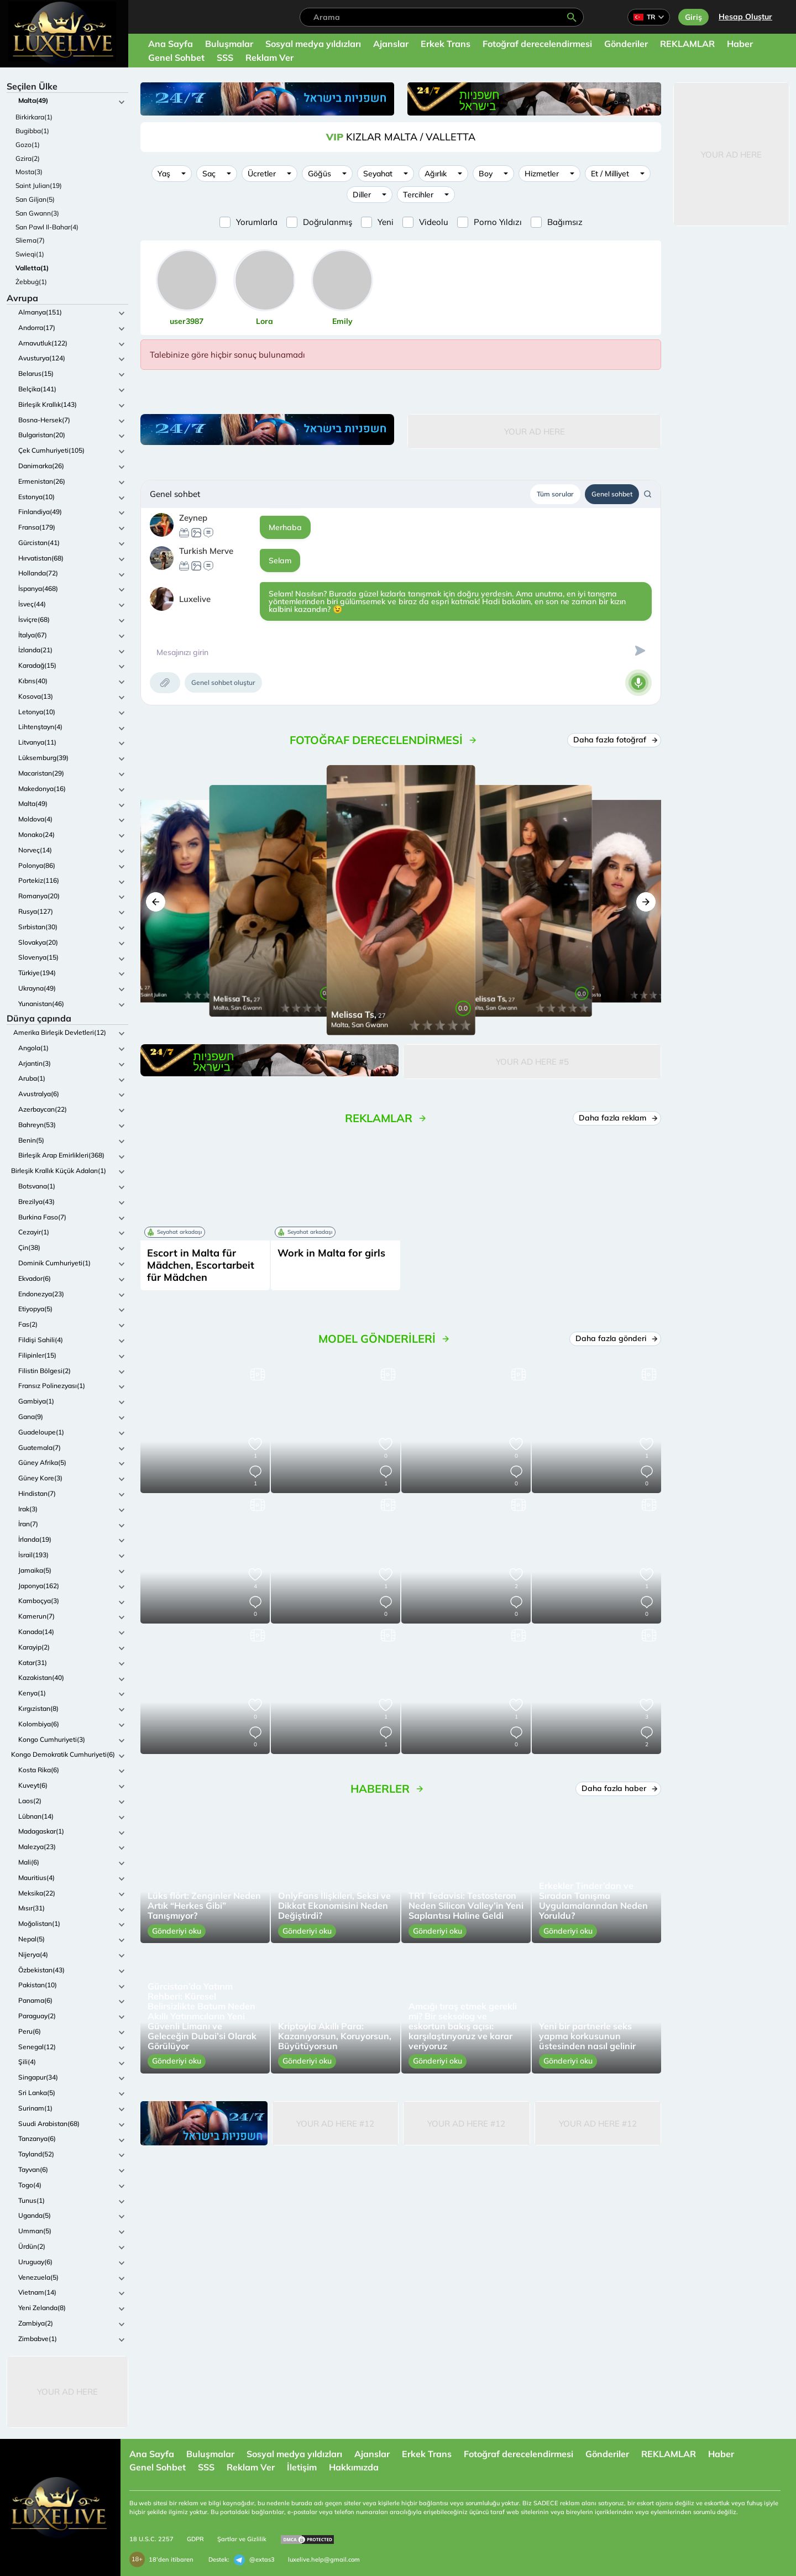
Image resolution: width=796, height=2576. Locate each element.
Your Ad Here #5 (532, 1061)
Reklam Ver (269, 57)
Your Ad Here (67, 2391)
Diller (362, 195)
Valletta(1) (32, 268)
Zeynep (193, 517)
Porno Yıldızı (498, 222)
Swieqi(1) (29, 254)
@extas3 (254, 2559)
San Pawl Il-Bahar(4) (46, 227)
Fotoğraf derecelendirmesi (537, 43)
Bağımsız (565, 222)
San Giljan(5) (35, 199)
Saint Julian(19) (38, 185)
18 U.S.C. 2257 (151, 2539)
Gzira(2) (27, 158)
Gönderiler (626, 43)
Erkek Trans (445, 43)
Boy (486, 174)
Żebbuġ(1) (31, 282)
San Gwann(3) (37, 213)
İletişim (302, 2467)
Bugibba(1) (32, 131)
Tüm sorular (555, 494)
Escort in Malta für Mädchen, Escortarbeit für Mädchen (200, 1265)
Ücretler (262, 174)
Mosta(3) (29, 171)
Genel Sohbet (176, 57)
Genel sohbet (611, 494)
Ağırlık (436, 174)
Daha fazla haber (618, 1788)
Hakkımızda (354, 2467)
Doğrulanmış (327, 222)
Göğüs (319, 174)
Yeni (386, 222)
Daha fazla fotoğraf (614, 740)
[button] (155, 902)
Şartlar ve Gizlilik (241, 2539)
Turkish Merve (206, 551)
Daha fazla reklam (617, 1118)
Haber (740, 43)
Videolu (433, 222)
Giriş (693, 17)
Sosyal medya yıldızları (313, 43)
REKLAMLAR (687, 43)
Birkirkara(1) (34, 117)
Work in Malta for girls (331, 1253)
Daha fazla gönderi (615, 1338)
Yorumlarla (256, 222)
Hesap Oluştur (745, 17)
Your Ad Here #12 (335, 2123)
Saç (209, 174)
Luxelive (195, 599)
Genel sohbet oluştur (223, 682)
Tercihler (418, 195)
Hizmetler (542, 174)
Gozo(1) (27, 144)
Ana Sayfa (170, 43)
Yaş (164, 174)
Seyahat (377, 174)
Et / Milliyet (610, 174)
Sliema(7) (30, 240)
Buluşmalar (229, 43)
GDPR (195, 2539)
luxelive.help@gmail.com (324, 2559)
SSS (225, 57)
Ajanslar (391, 43)
